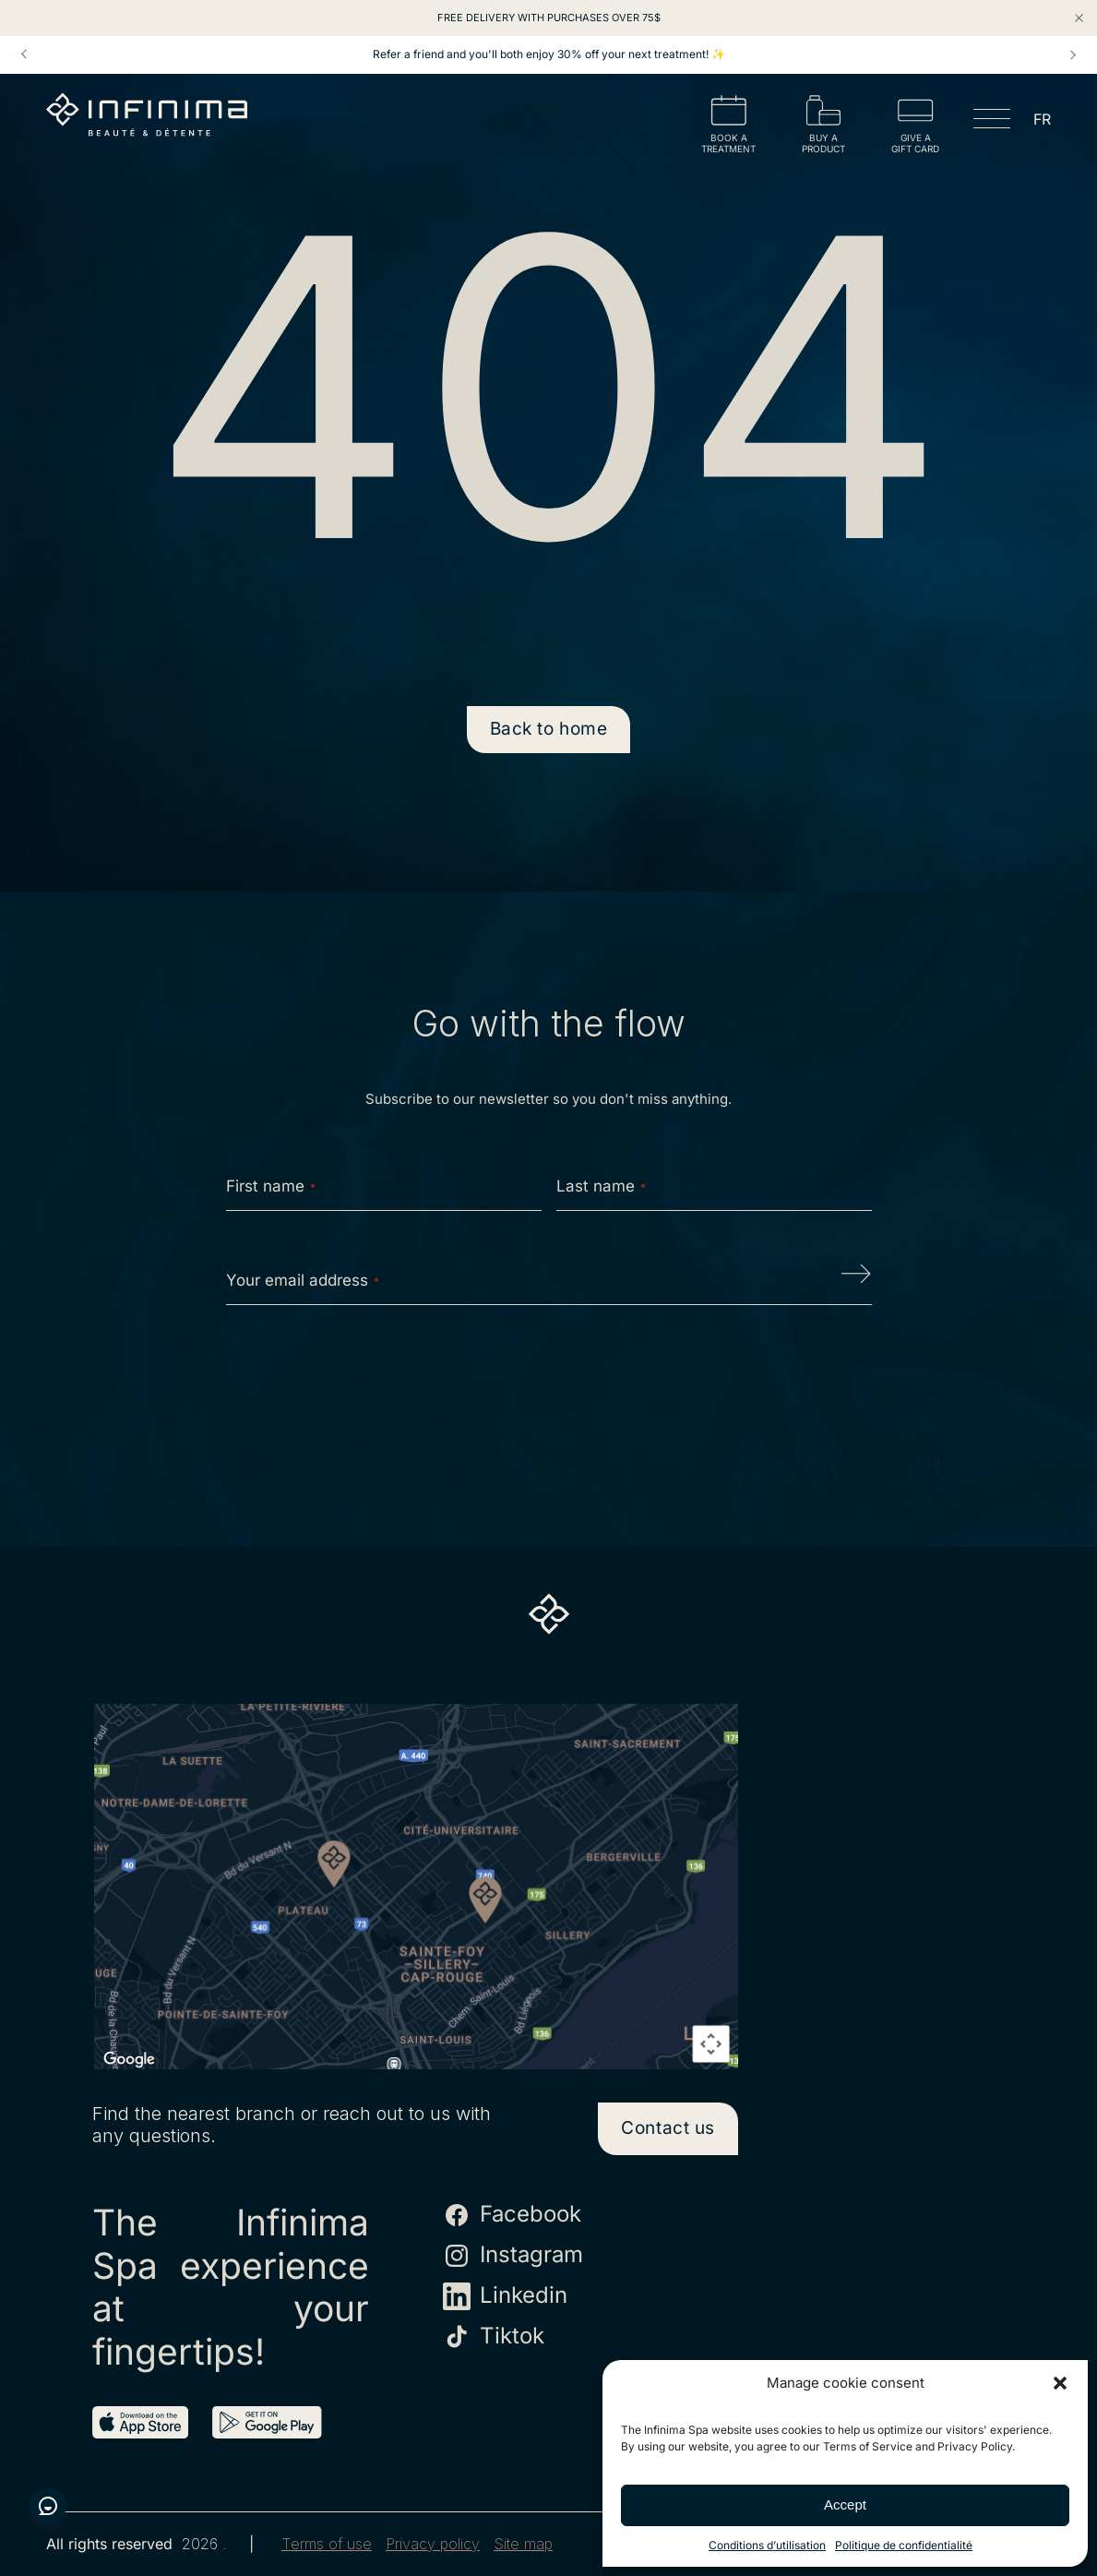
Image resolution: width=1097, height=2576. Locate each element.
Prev (24, 54)
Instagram (513, 2256)
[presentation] (549, 1378)
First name (271, 1186)
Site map (523, 2544)
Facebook (512, 2215)
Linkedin (505, 2296)
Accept (845, 2504)
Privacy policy (433, 2544)
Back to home (549, 728)
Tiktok (493, 2337)
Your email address (302, 1280)
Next (1073, 54)
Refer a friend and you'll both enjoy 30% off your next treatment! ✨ (549, 54)
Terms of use (326, 2544)
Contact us (668, 2128)
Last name (601, 1186)
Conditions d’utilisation (767, 2545)
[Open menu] (991, 122)
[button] (1060, 2383)
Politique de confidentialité (903, 2545)
